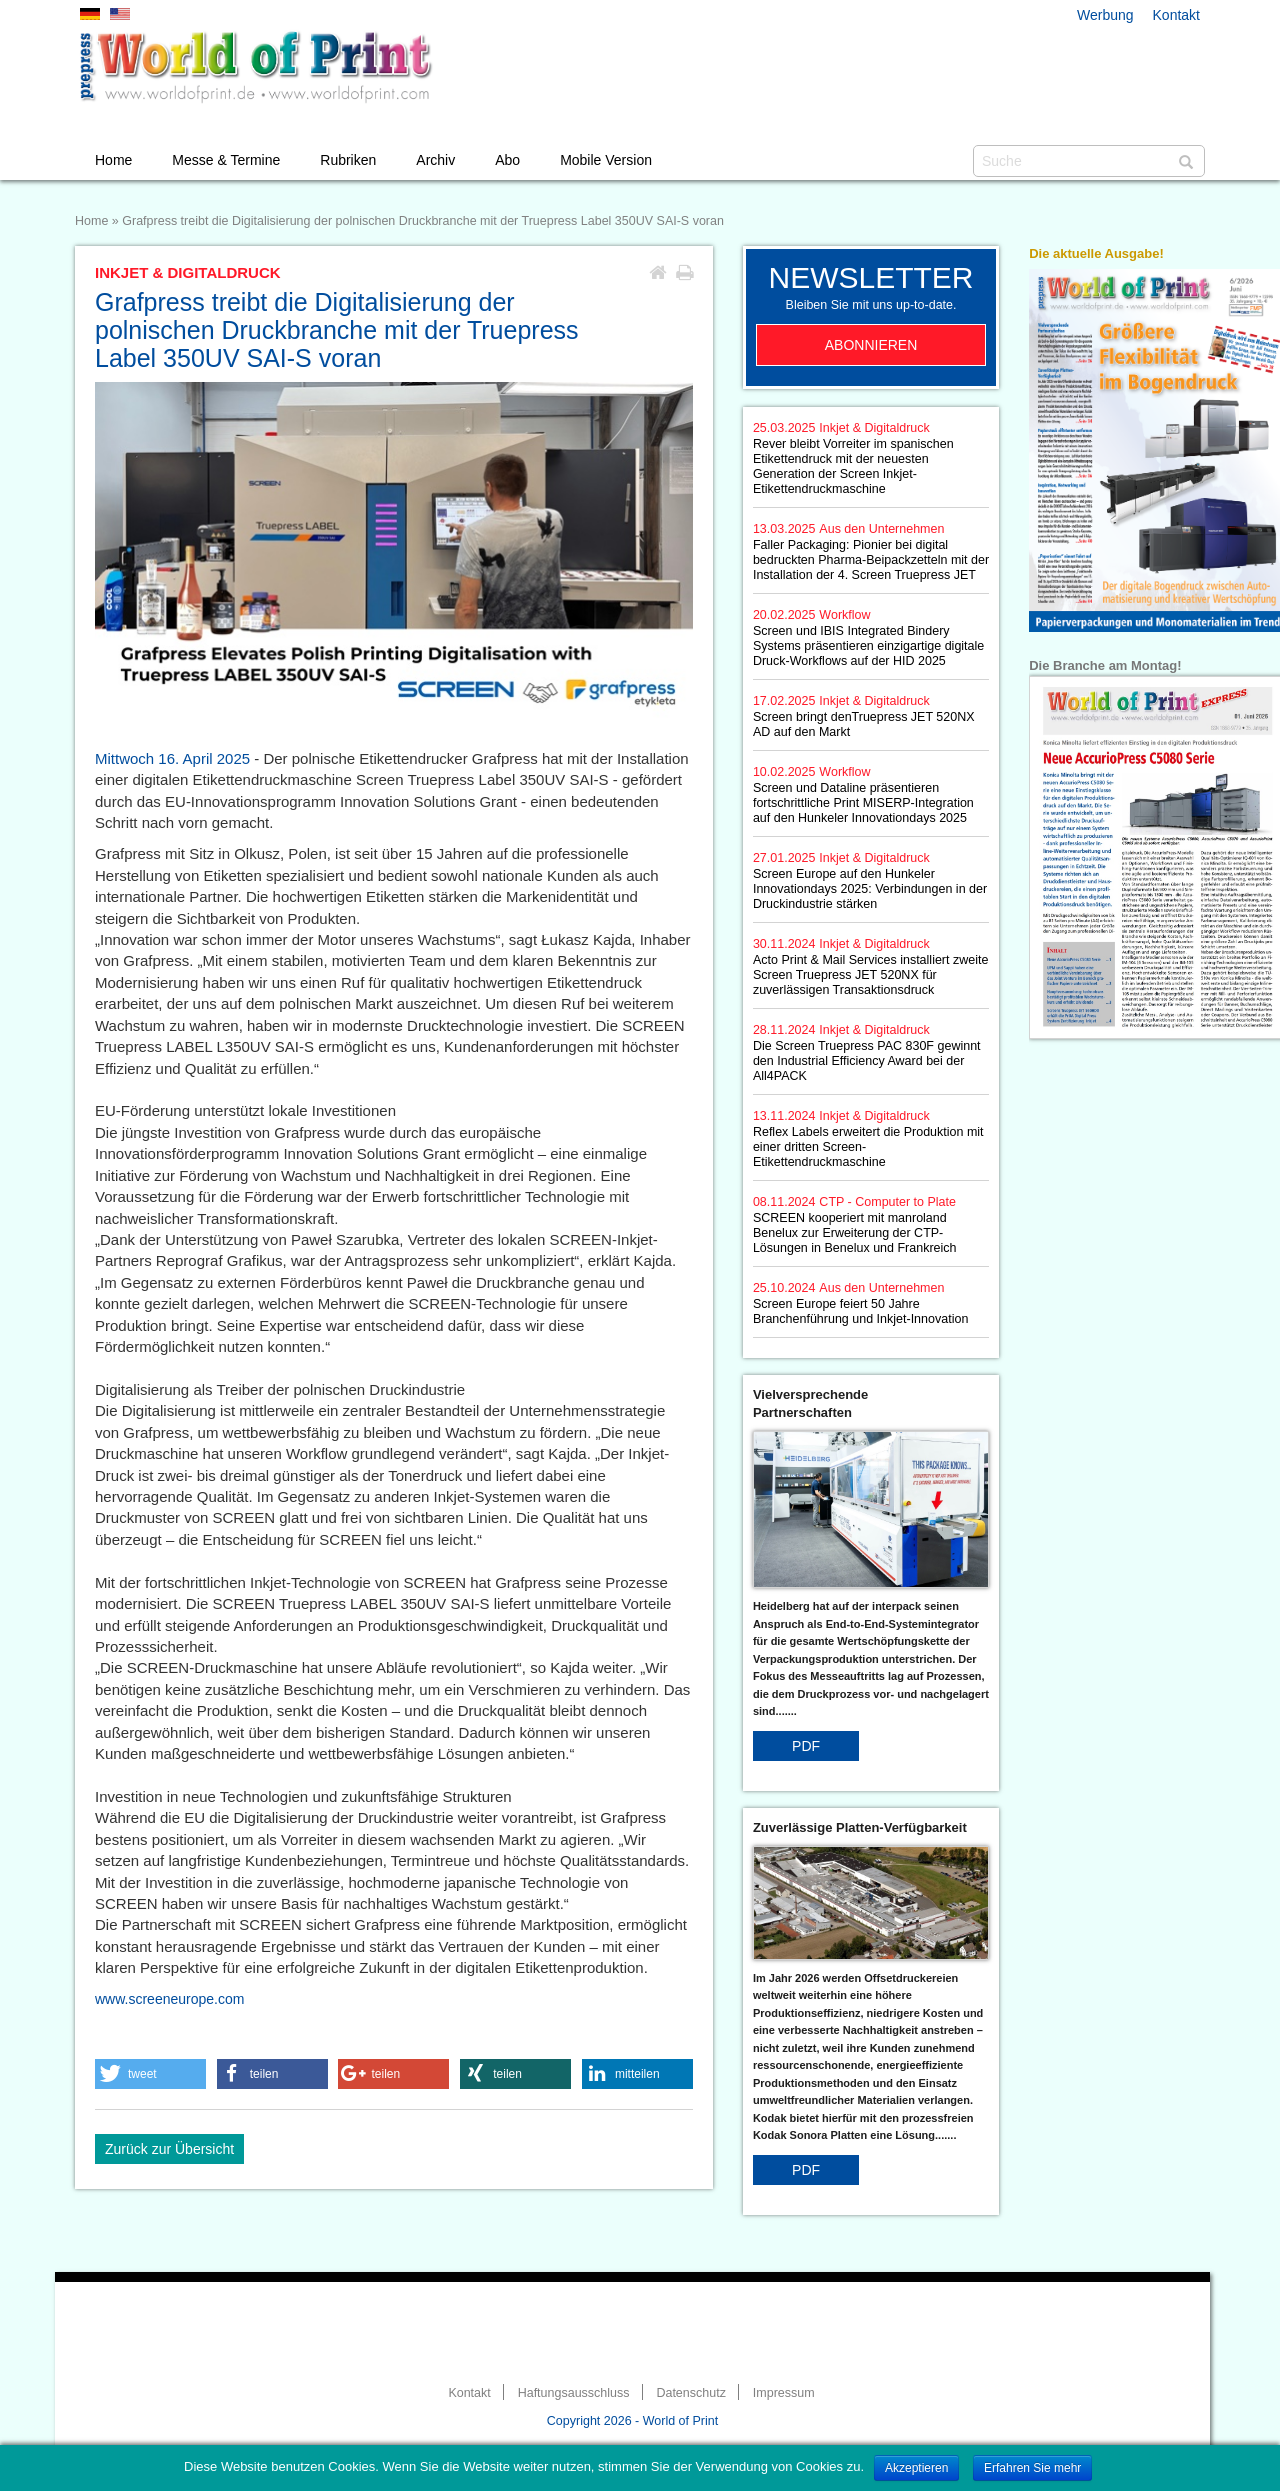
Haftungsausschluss (574, 2393)
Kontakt (1176, 15)
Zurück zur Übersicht (169, 2149)
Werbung (1105, 15)
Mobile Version (606, 160)
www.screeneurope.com (169, 1999)
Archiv (435, 160)
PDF (806, 1746)
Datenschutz (690, 2393)
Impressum (784, 2393)
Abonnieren (871, 345)
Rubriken (348, 160)
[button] (150, 2074)
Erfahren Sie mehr (1032, 2468)
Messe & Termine (226, 160)
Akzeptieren (916, 2468)
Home (113, 160)
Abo (507, 160)
